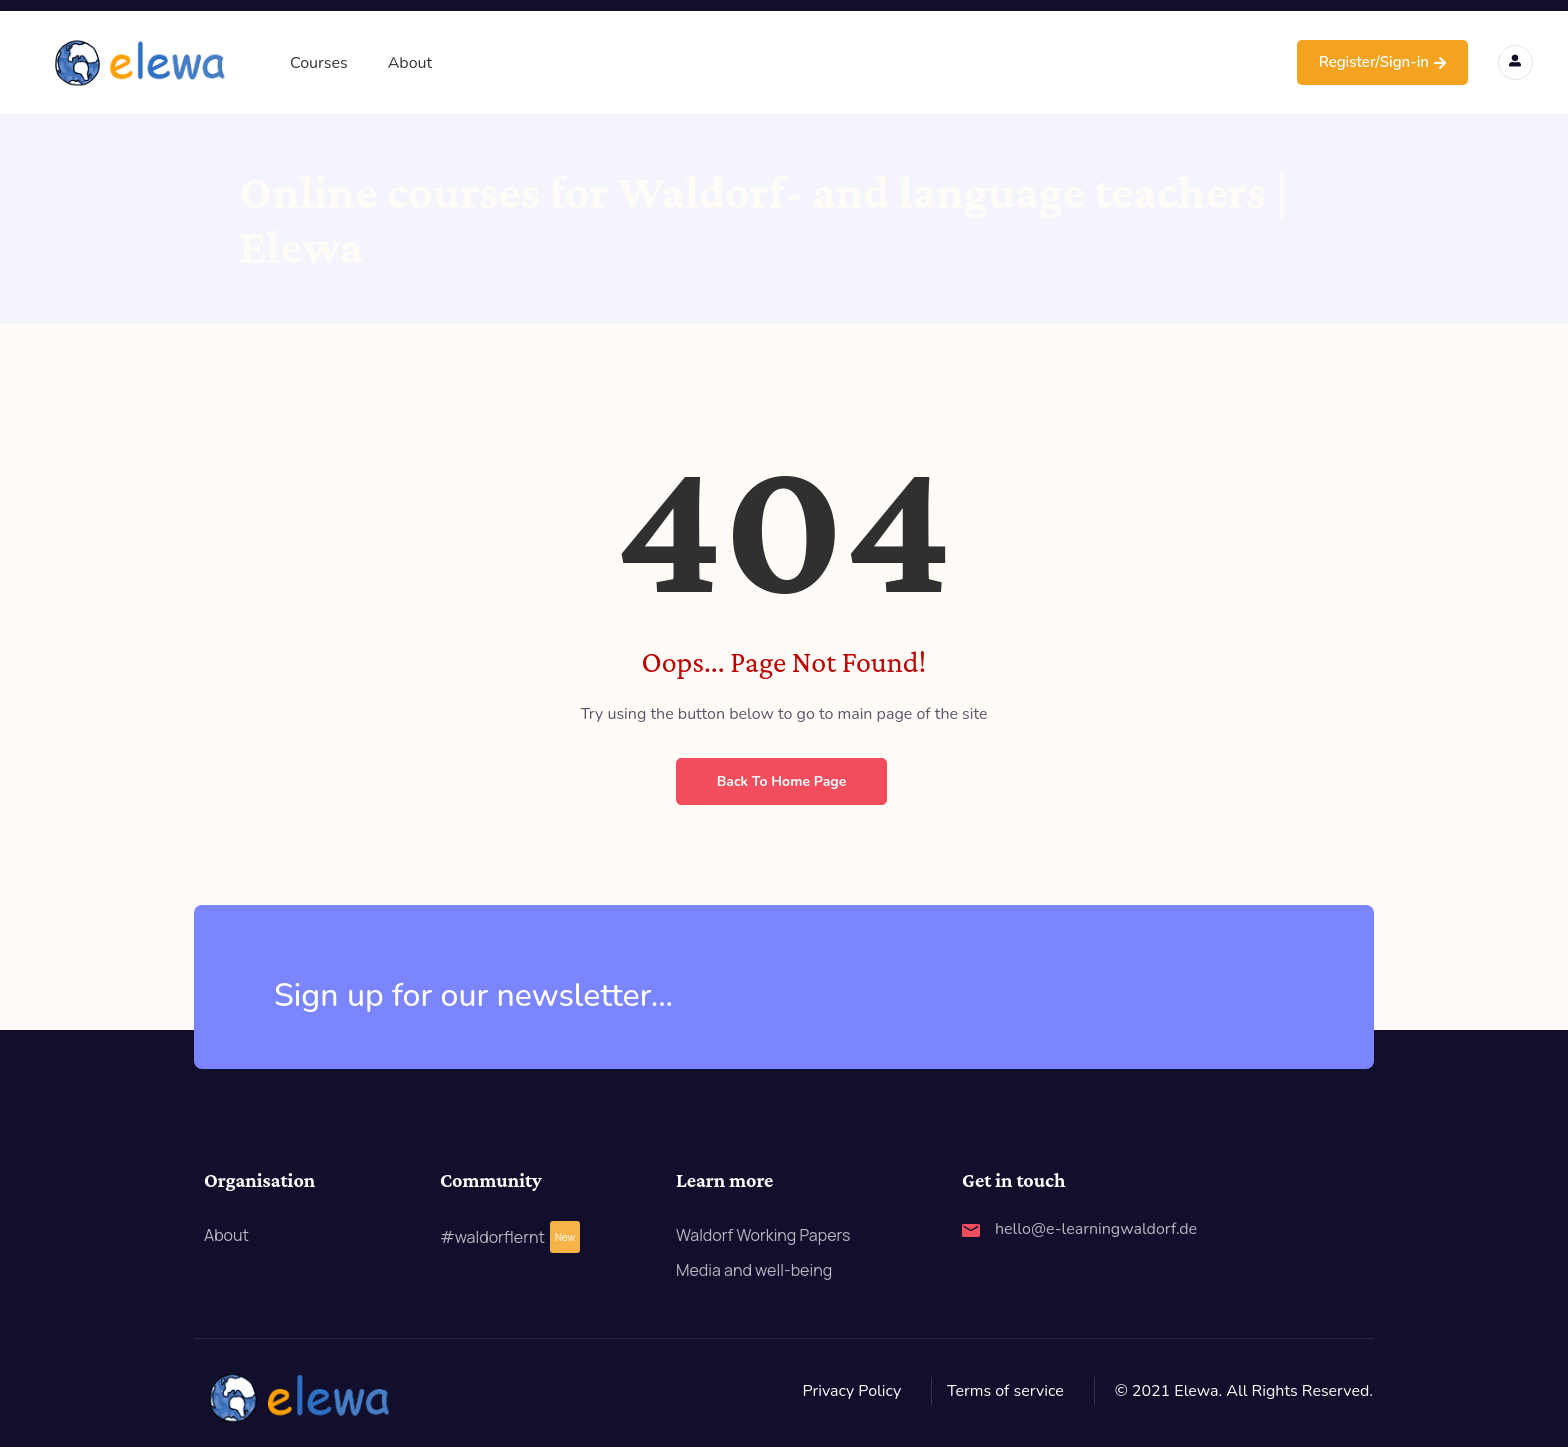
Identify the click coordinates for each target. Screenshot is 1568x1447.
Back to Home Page (782, 781)
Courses (319, 63)
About (410, 63)
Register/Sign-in (1382, 62)
